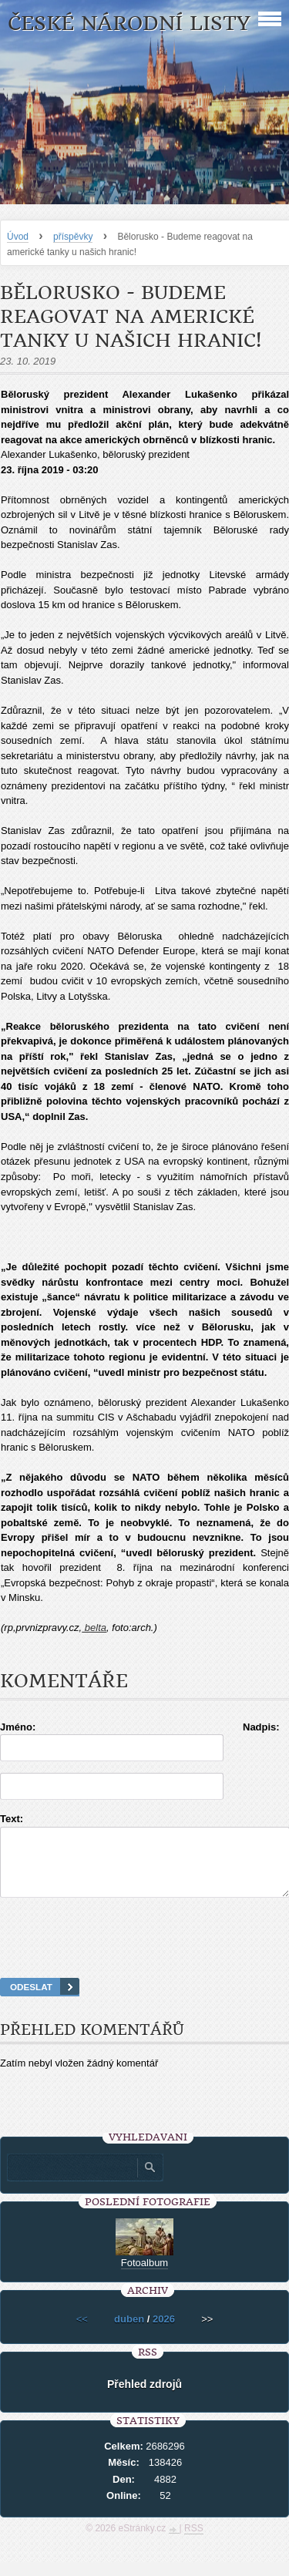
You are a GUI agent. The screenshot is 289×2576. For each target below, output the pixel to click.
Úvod (18, 236)
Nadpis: (261, 1727)
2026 (164, 2333)
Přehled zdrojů (144, 2398)
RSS (193, 2542)
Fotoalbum (144, 2276)
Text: (11, 1818)
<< (82, 2333)
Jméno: (17, 1727)
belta (94, 1627)
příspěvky (72, 236)
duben (129, 2333)
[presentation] (145, 1957)
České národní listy (129, 23)
